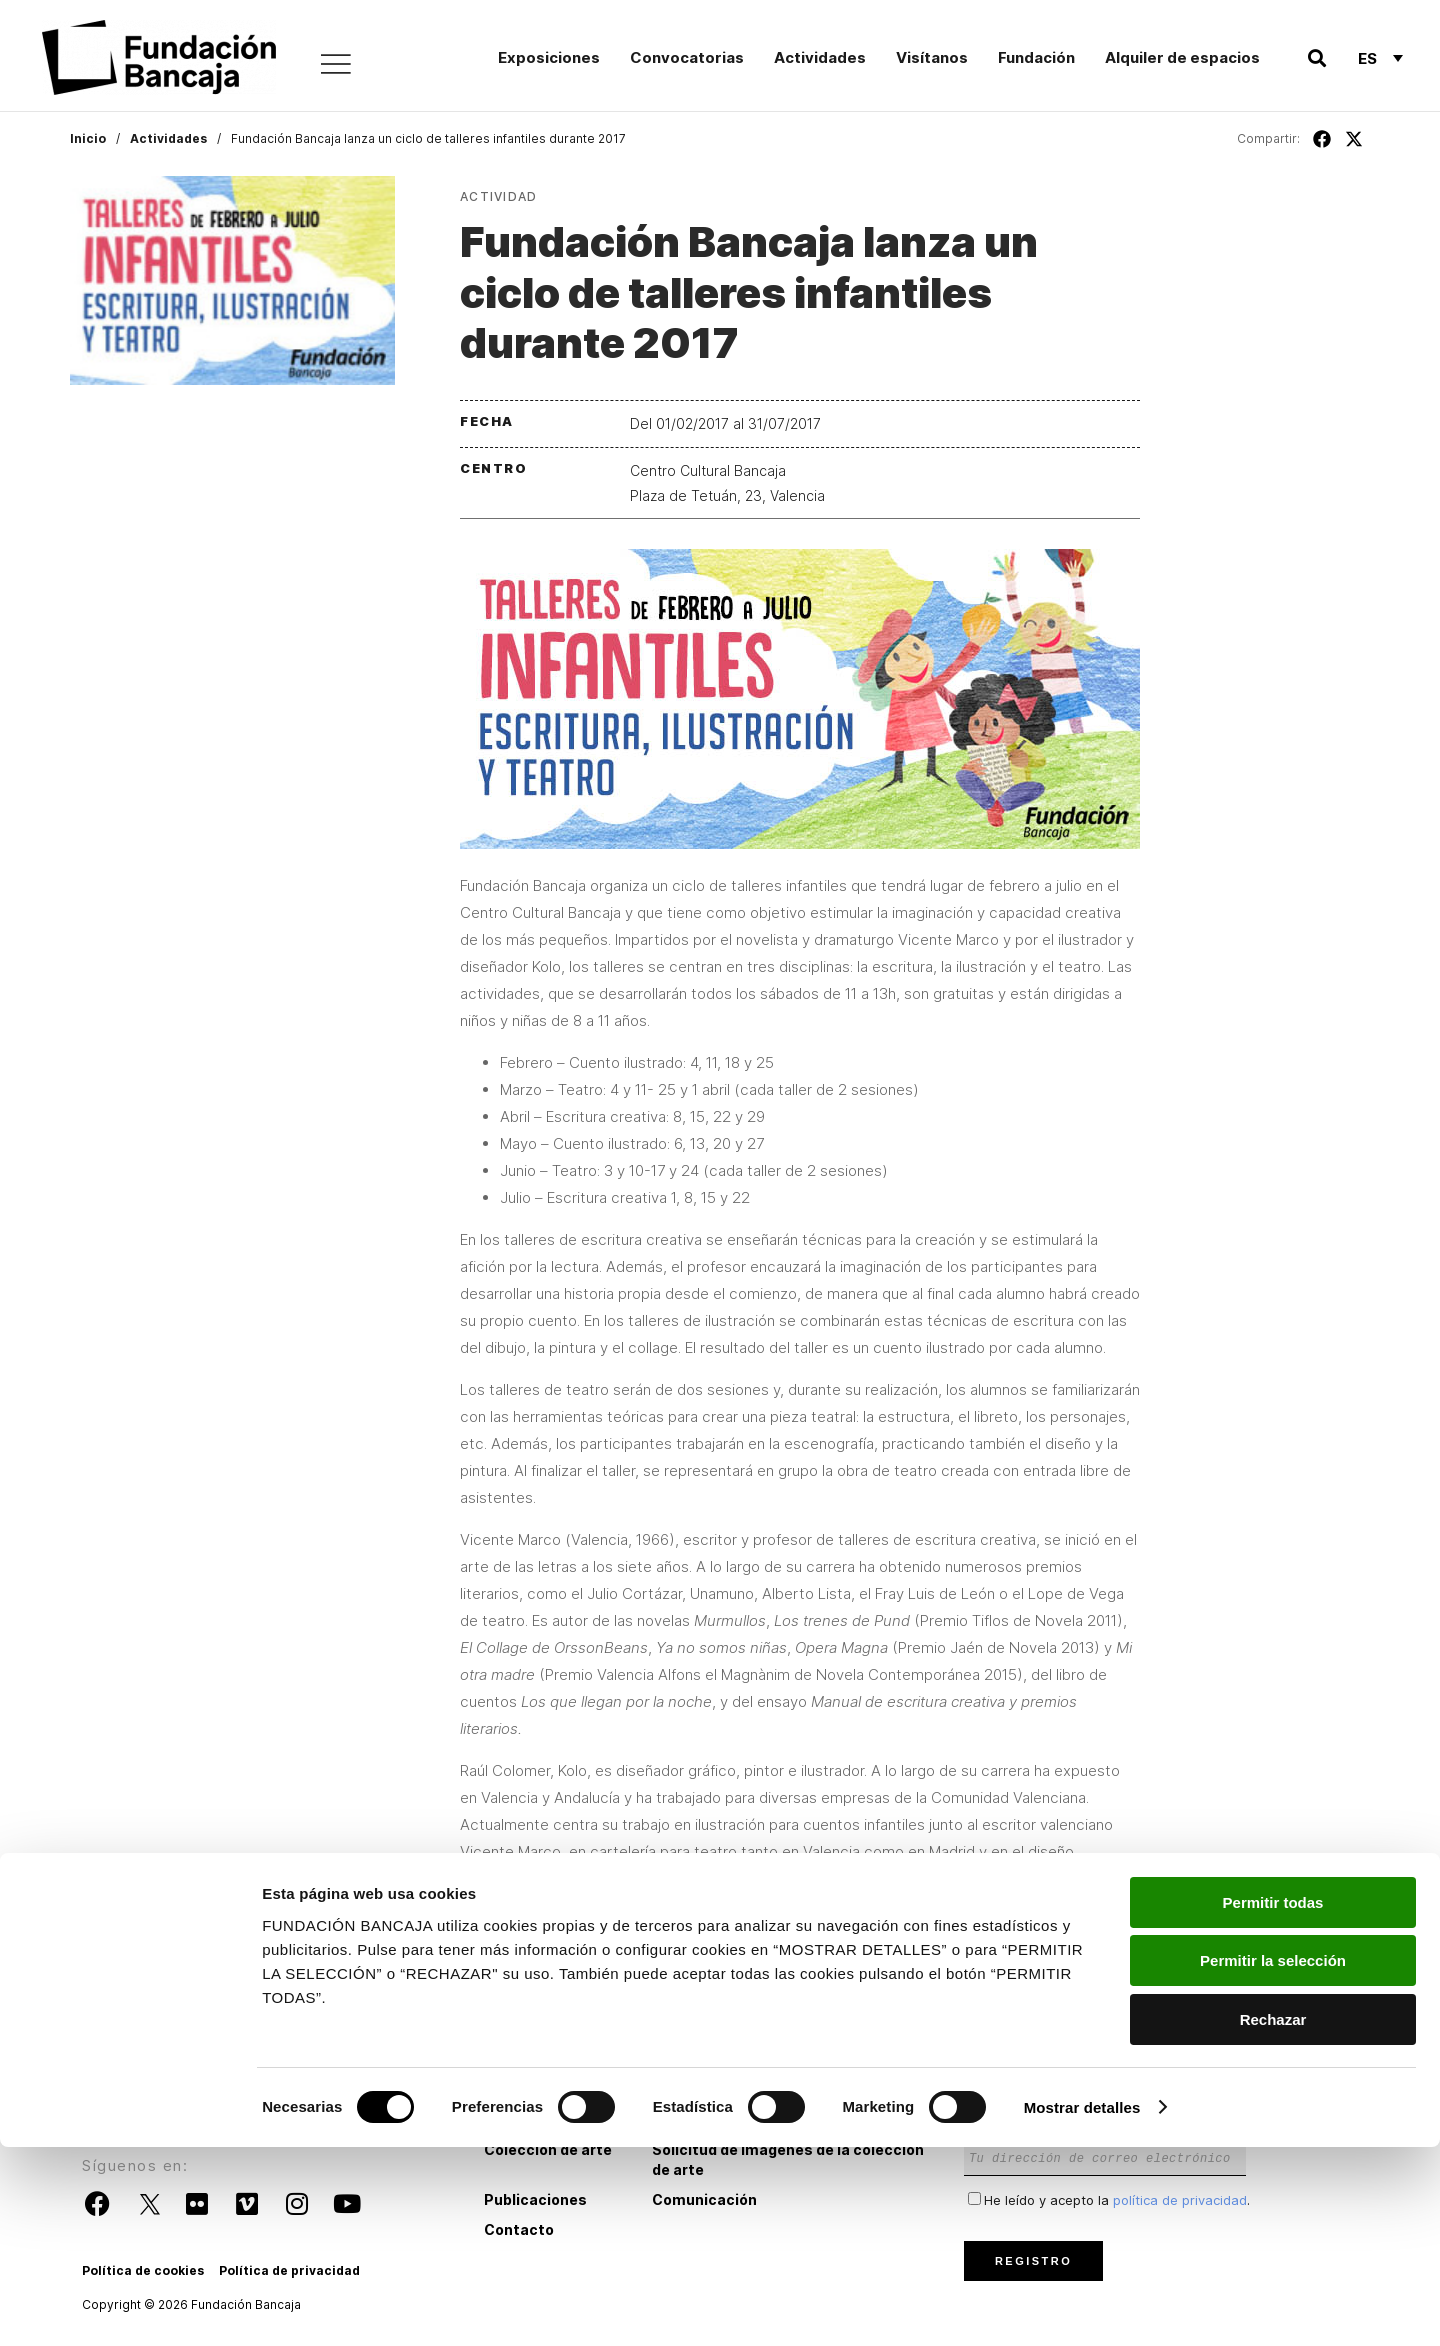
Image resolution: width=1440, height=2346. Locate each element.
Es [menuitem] (1367, 58)
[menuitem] (1380, 58)
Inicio (88, 138)
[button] (1316, 58)
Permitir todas (1273, 2101)
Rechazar (1273, 2218)
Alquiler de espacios (1182, 57)
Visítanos (932, 57)
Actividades (820, 57)
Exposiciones (549, 57)
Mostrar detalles (1082, 2306)
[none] (1380, 58)
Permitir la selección (1273, 2160)
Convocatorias (687, 57)
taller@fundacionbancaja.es (864, 1947)
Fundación (1036, 57)
